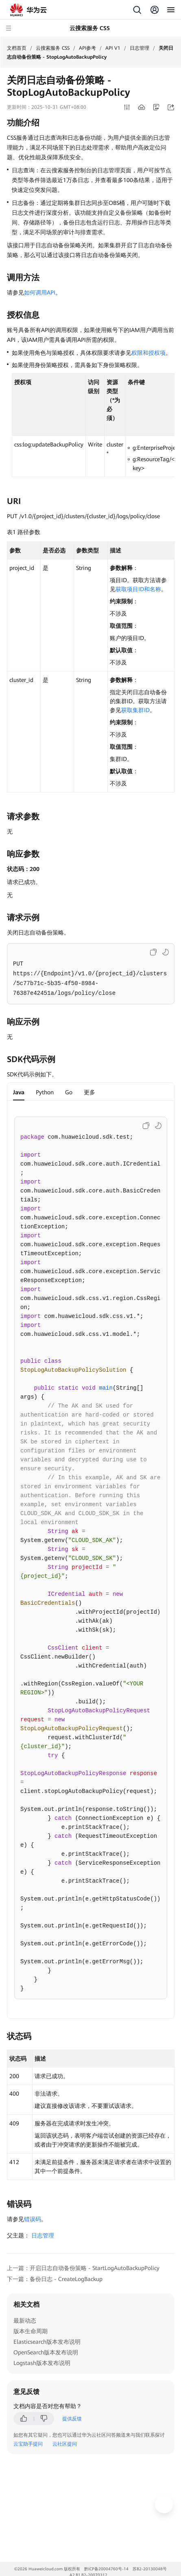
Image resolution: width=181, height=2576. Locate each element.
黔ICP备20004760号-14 (106, 2569)
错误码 (32, 2219)
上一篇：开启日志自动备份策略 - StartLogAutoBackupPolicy (83, 2268)
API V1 (112, 48)
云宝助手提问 (28, 2444)
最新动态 (24, 2320)
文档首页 (16, 48)
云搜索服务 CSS (53, 48)
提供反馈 (72, 2419)
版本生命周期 (30, 2331)
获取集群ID (135, 710)
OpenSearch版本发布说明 (45, 2352)
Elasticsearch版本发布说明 (47, 2341)
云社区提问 (64, 2444)
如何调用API (39, 292)
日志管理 (139, 48)
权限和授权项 (148, 353)
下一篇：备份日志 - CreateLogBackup (54, 2279)
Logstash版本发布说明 (41, 2363)
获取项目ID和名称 (138, 589)
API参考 (87, 48)
